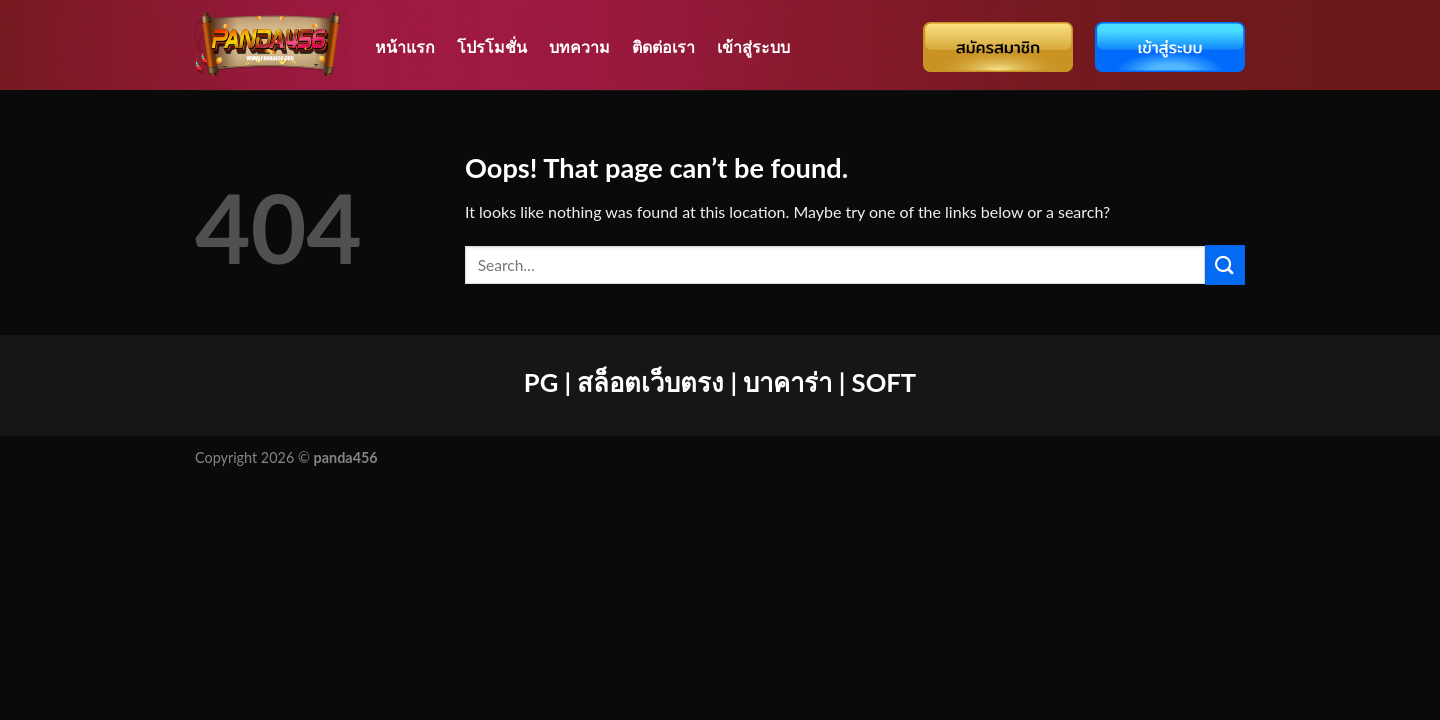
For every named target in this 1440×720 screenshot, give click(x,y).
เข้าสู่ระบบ (753, 46)
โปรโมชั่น (492, 46)
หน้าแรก (405, 46)
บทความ (579, 46)
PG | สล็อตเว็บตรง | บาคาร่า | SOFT (720, 382)
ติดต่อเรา (663, 46)
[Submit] (1225, 264)
